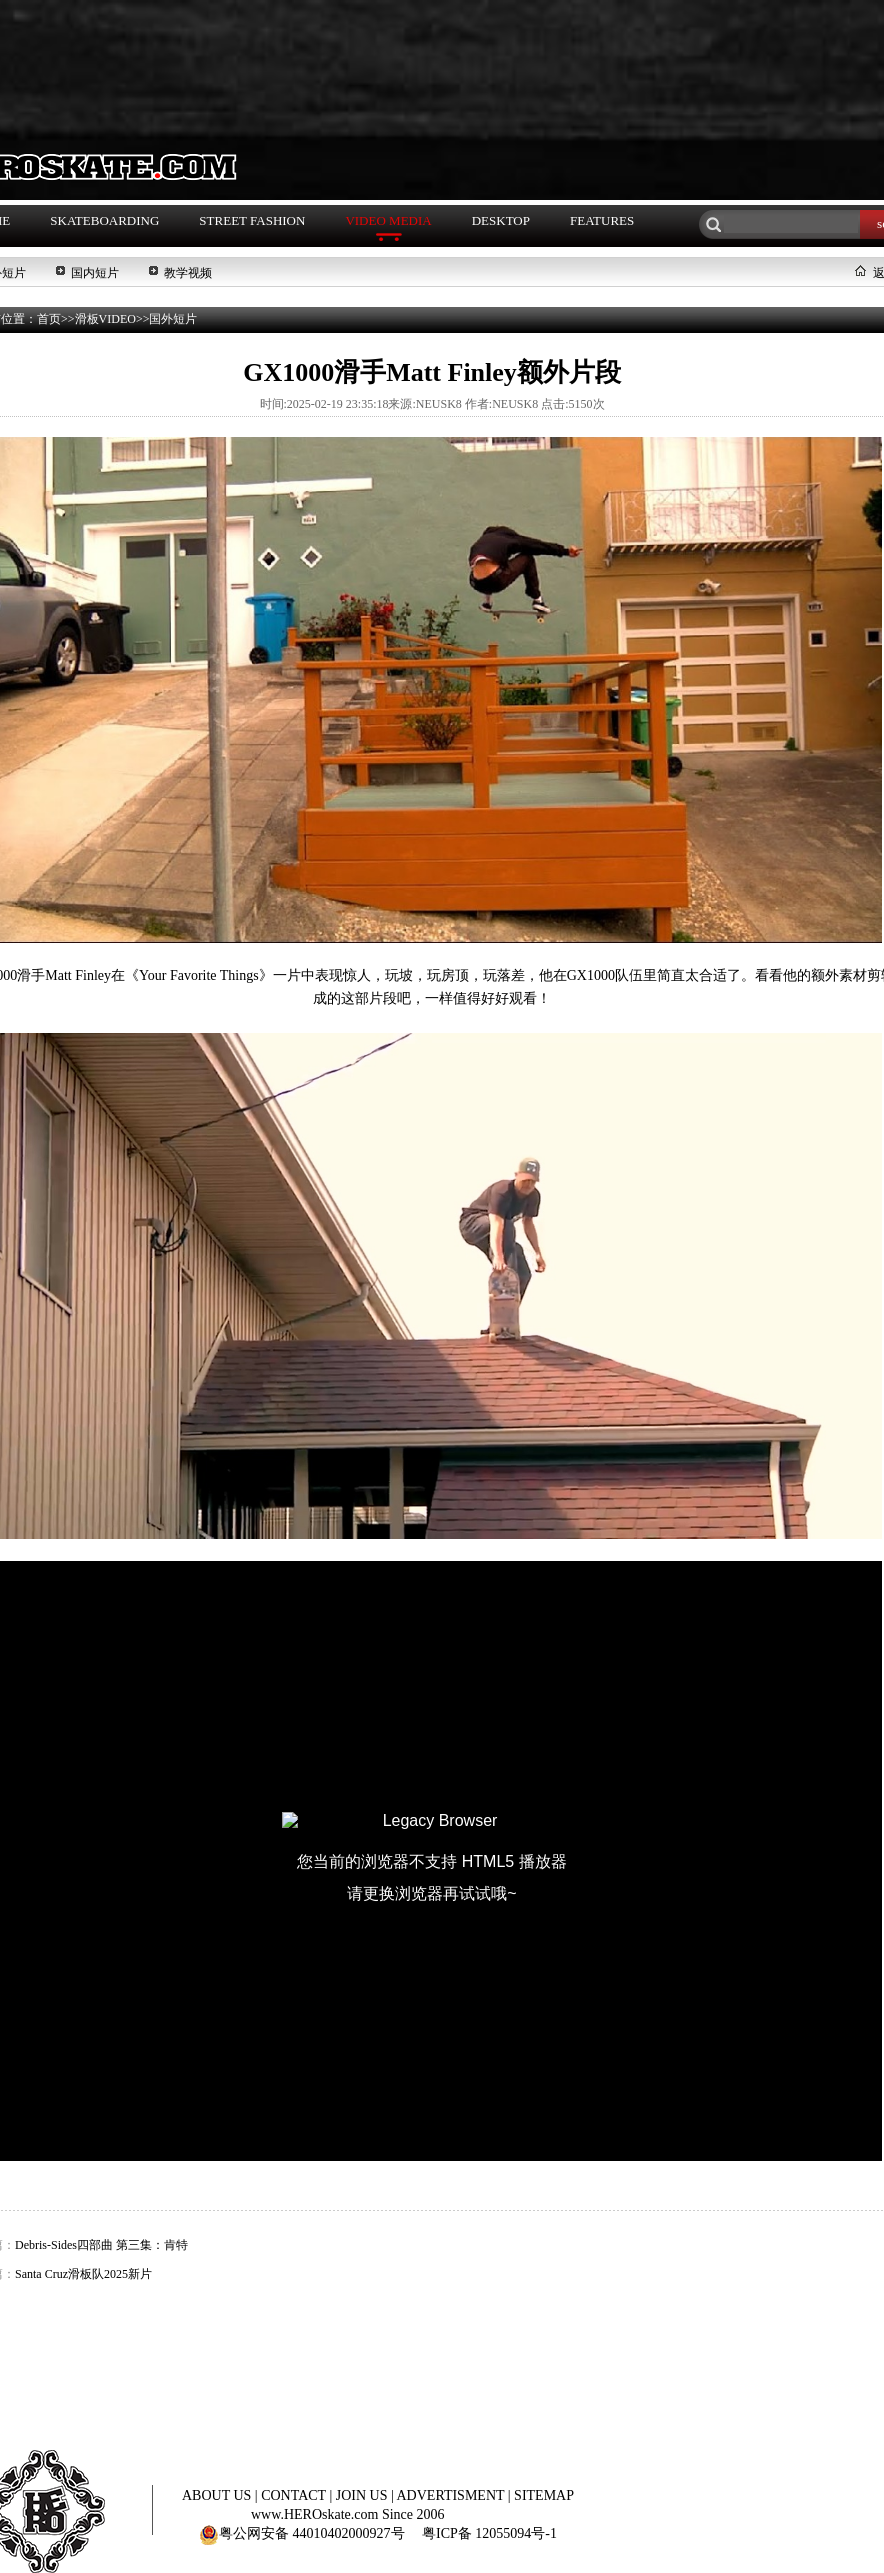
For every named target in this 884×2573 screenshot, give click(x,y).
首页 (49, 319)
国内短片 (95, 273)
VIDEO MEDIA (388, 220)
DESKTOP (501, 220)
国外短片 (173, 319)
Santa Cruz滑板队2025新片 (83, 2274)
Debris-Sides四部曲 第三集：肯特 (101, 2245)
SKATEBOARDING (104, 220)
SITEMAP (544, 2495)
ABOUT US (218, 2495)
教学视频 (188, 273)
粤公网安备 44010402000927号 (302, 2533)
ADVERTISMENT (452, 2495)
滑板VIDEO (105, 319)
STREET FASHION (252, 220)
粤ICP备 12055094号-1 (489, 2533)
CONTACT (295, 2495)
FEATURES (602, 220)
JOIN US (363, 2495)
